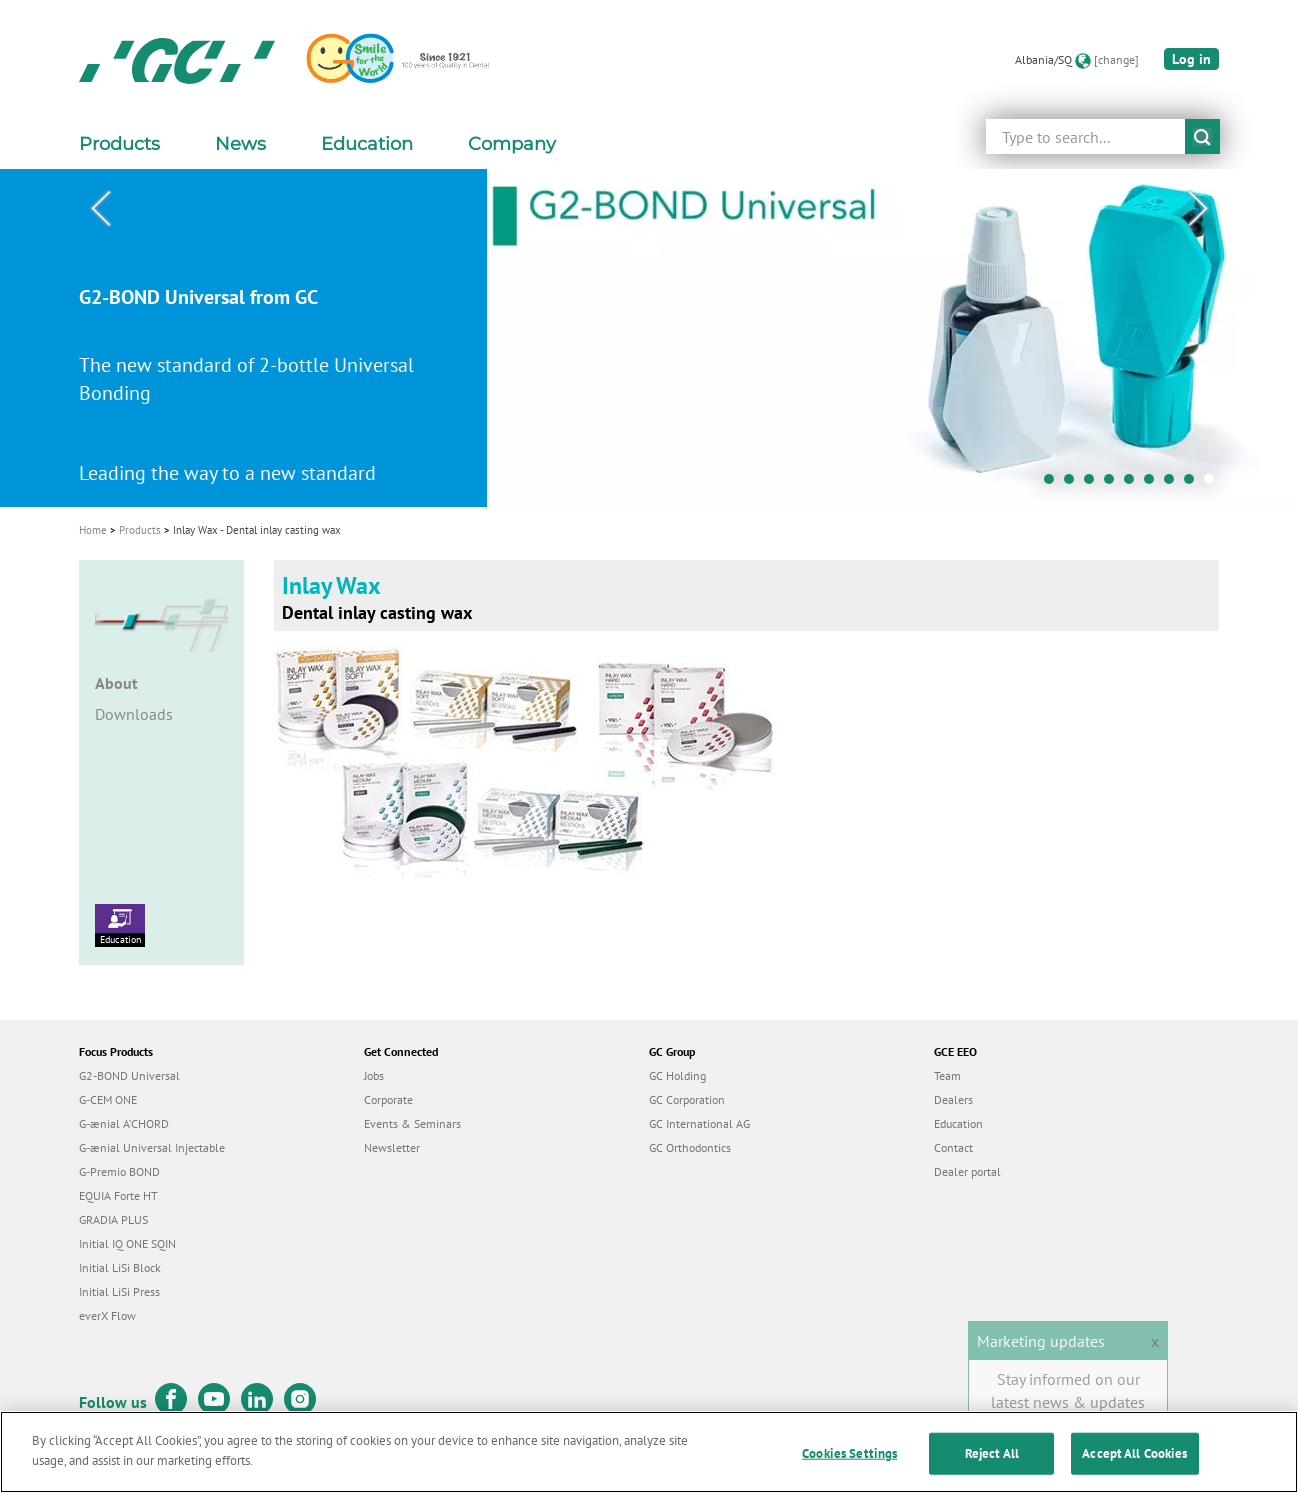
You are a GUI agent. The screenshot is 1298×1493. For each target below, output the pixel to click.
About (116, 683)
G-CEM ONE (108, 1099)
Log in (1191, 59)
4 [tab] (1114, 484)
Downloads (134, 714)
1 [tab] (1054, 484)
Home (93, 530)
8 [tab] (1194, 484)
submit (1202, 136)
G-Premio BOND (119, 1171)
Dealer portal (967, 1171)
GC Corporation (687, 1099)
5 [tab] (1134, 484)
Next (1198, 209)
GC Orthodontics (690, 1147)
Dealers (953, 1099)
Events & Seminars (412, 1123)
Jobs (374, 1075)
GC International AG (699, 1123)
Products (140, 530)
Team (947, 1075)
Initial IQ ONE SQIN (127, 1243)
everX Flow (107, 1315)
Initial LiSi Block (120, 1267)
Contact (953, 1147)
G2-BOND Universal (129, 1075)
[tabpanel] (649, 338)
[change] (1116, 59)
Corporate (388, 1099)
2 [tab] (1074, 484)
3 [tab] (1094, 484)
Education (120, 925)
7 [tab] (1174, 484)
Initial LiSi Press (119, 1291)
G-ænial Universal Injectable (152, 1147)
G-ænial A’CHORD (124, 1123)
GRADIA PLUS (113, 1219)
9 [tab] (1214, 484)
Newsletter (392, 1147)
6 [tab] (1154, 484)
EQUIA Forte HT (118, 1195)
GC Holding (677, 1075)
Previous (100, 209)
